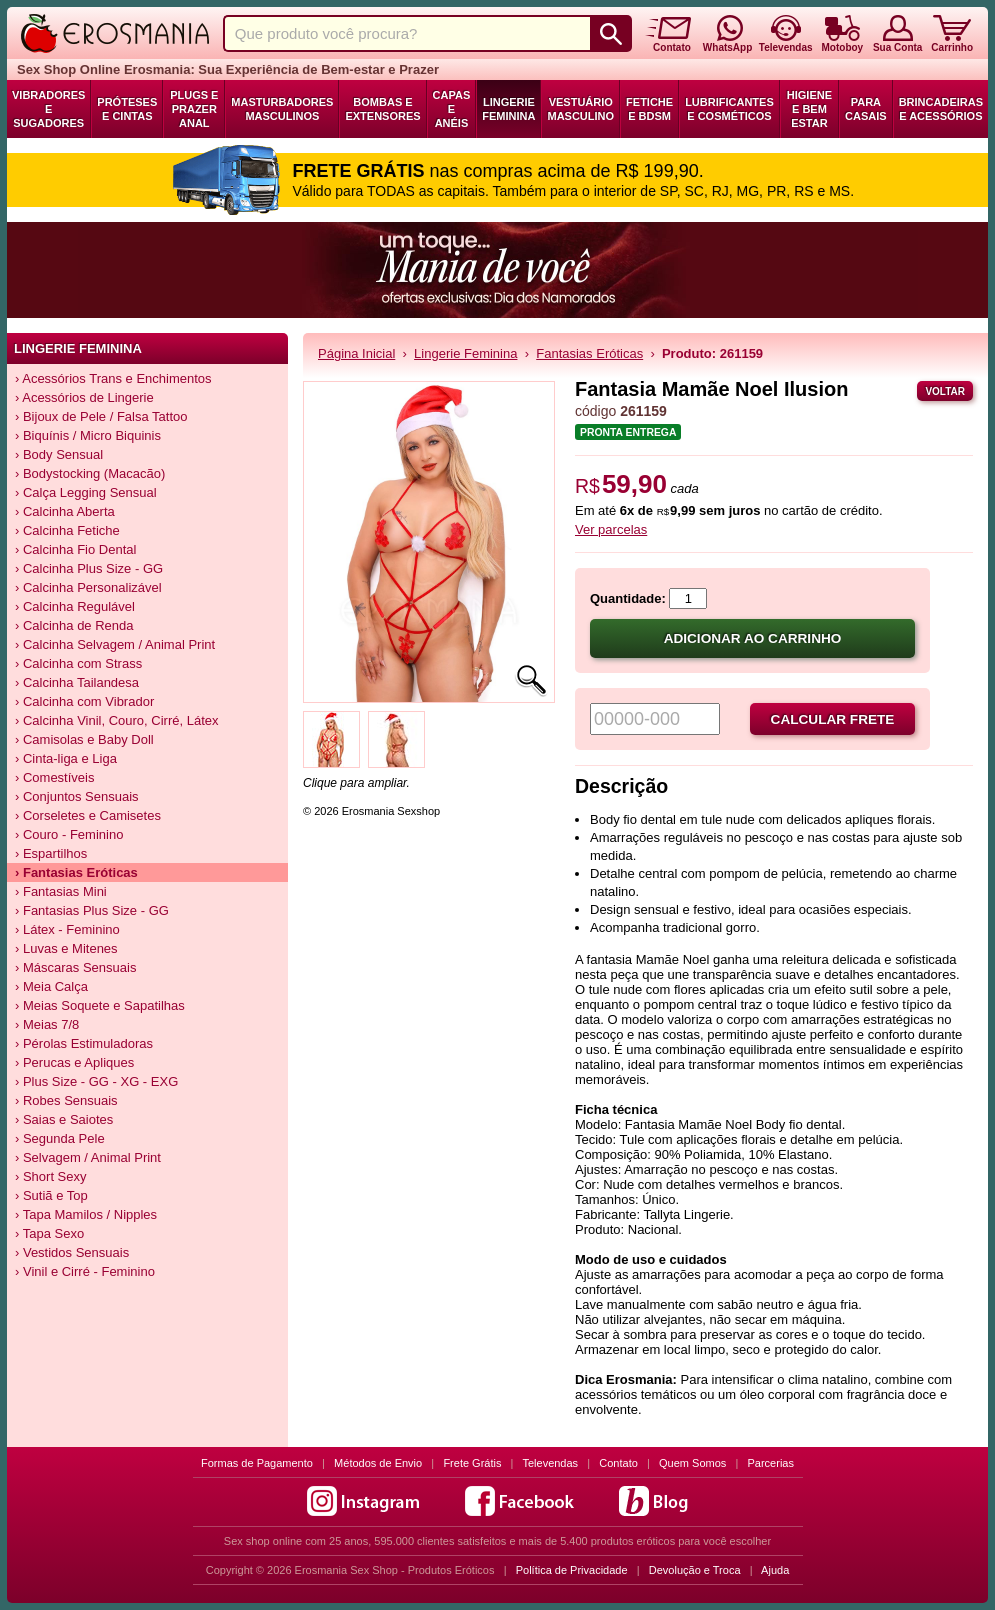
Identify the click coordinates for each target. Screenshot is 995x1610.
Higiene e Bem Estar (809, 109)
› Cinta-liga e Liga (66, 758)
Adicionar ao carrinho (753, 638)
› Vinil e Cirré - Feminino (85, 1271)
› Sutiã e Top (51, 1195)
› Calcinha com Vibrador (84, 701)
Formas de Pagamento (257, 1463)
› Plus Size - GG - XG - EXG (96, 1081)
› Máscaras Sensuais (75, 967)
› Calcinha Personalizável (88, 587)
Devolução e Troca (695, 1570)
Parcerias (771, 1463)
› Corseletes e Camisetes (88, 815)
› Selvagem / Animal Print (88, 1157)
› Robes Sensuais (66, 1100)
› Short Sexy (51, 1176)
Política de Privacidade (572, 1570)
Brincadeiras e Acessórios (941, 109)
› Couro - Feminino (69, 834)
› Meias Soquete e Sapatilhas (100, 1005)
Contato (618, 1463)
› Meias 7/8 (47, 1024)
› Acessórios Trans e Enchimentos (113, 378)
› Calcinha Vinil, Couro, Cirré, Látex (117, 720)
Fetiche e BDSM (649, 109)
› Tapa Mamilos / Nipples (86, 1214)
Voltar (945, 391)
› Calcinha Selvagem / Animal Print (115, 644)
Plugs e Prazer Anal (194, 109)
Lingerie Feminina (508, 109)
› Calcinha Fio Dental (75, 549)
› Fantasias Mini (61, 891)
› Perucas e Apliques (74, 1062)
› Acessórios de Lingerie (84, 397)
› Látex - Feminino (67, 929)
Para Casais (866, 109)
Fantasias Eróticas (589, 353)
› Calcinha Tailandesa (77, 682)
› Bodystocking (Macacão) (90, 473)
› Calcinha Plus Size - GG (89, 568)
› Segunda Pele (60, 1138)
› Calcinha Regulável (75, 606)
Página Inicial (356, 353)
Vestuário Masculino (580, 109)
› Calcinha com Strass (78, 663)
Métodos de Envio (378, 1463)
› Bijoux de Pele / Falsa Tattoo (101, 416)
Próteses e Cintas (127, 109)
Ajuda (775, 1570)
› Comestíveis (54, 777)
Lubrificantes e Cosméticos (729, 109)
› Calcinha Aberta (65, 511)
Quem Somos (692, 1463)
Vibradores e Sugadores (48, 109)
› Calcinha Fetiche (67, 530)
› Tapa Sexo (49, 1233)
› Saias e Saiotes (64, 1119)
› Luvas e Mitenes (66, 948)
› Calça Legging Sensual (86, 492)
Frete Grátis (472, 1463)
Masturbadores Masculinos (282, 109)
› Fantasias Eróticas (76, 872)
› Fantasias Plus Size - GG (92, 910)
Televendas (550, 1463)
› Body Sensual (59, 454)
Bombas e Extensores (382, 109)
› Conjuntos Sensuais (77, 796)
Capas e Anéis (452, 109)
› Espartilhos (51, 853)
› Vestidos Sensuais (72, 1252)
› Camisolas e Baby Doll (84, 739)
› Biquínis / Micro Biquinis (88, 435)
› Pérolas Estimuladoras (84, 1043)
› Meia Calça (51, 986)
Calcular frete (833, 719)
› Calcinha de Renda (74, 625)
